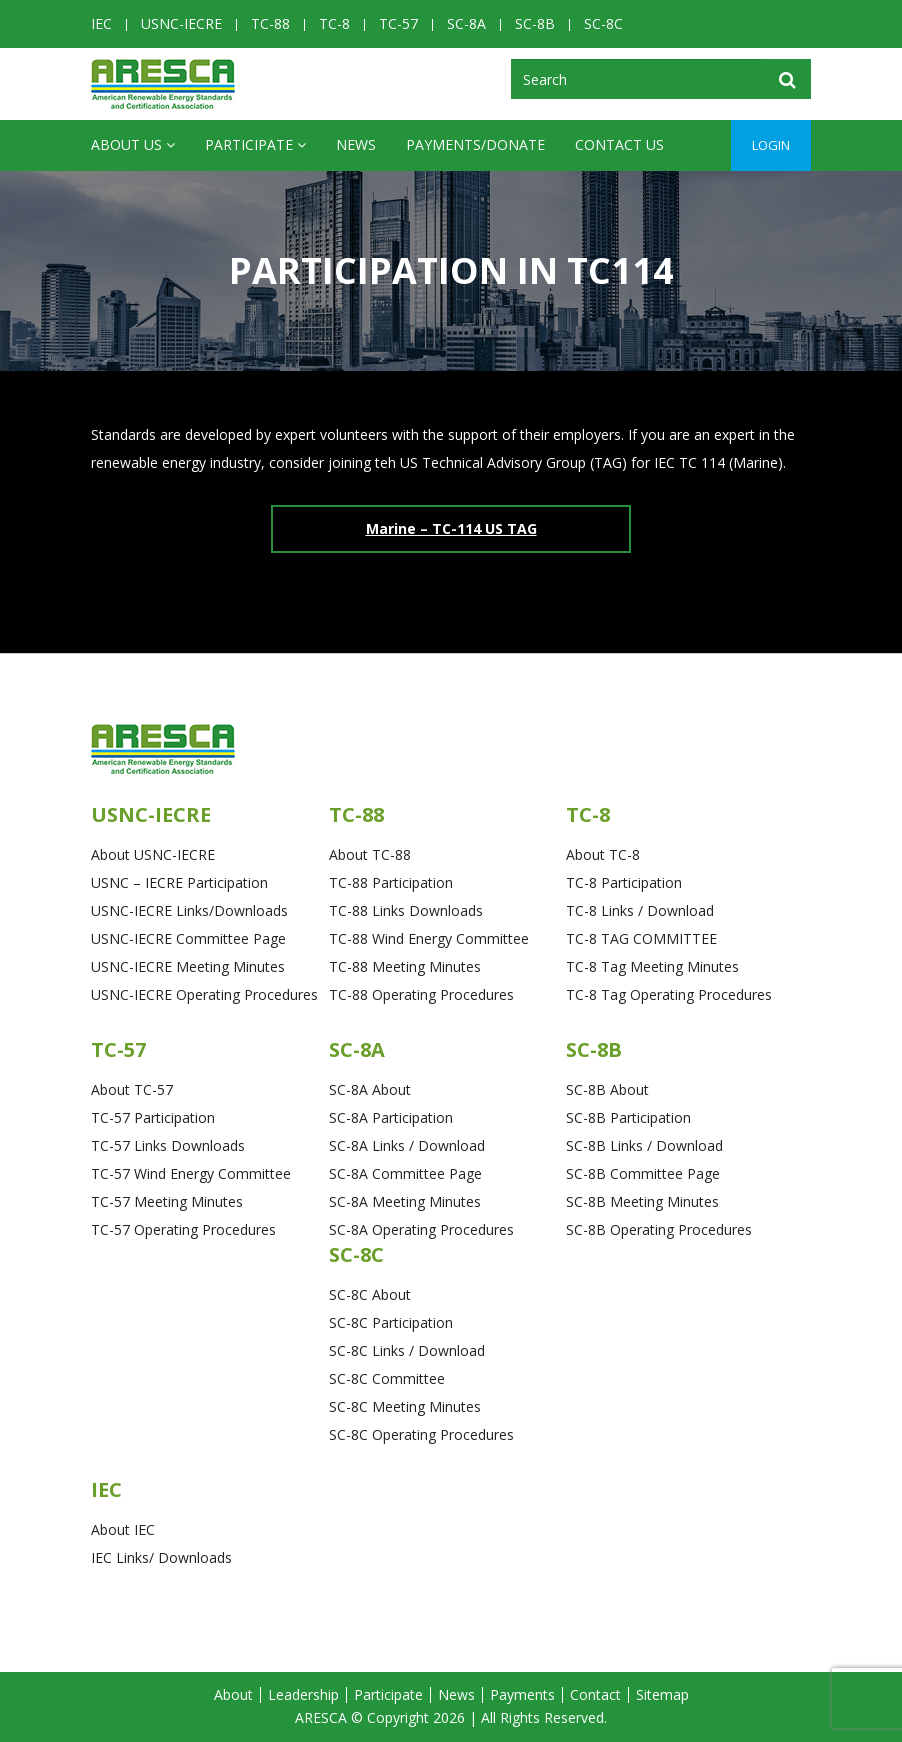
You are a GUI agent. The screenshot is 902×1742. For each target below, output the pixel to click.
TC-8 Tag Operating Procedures (669, 994)
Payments (522, 1694)
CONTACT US (619, 144)
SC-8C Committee (387, 1378)
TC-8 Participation (624, 882)
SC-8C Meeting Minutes (405, 1406)
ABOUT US (133, 145)
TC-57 (398, 23)
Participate (255, 145)
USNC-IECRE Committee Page (188, 938)
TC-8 (334, 23)
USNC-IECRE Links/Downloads (189, 910)
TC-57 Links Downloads (168, 1145)
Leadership (303, 1694)
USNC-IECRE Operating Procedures (204, 994)
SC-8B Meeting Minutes (642, 1201)
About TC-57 (132, 1089)
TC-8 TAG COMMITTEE (641, 938)
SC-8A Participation (391, 1117)
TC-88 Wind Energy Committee (429, 938)
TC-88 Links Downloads (406, 910)
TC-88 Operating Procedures (421, 994)
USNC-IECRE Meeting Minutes (188, 966)
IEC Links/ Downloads (161, 1557)
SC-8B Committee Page (643, 1173)
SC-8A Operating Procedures (421, 1229)
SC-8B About (607, 1089)
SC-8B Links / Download (644, 1145)
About (233, 1694)
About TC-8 (603, 854)
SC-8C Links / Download (407, 1350)
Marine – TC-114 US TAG (451, 528)
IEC (101, 23)
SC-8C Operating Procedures (421, 1434)
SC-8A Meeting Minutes (405, 1201)
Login (771, 145)
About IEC (123, 1529)
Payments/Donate (475, 144)
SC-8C (603, 23)
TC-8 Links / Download (640, 910)
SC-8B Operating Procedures (659, 1229)
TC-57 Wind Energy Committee (191, 1173)
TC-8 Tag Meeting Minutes (652, 966)
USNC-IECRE (181, 23)
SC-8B (535, 23)
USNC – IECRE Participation (179, 882)
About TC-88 (370, 854)
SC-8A (466, 23)
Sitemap (662, 1694)
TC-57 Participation (153, 1117)
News (356, 144)
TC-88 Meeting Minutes (405, 966)
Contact (595, 1694)
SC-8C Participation (391, 1322)
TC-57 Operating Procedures (183, 1229)
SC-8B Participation (628, 1117)
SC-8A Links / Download (407, 1145)
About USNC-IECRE (153, 854)
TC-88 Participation (391, 882)
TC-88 (270, 23)
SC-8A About (370, 1089)
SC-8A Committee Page (405, 1173)
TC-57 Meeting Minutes (167, 1201)
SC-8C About (370, 1294)
